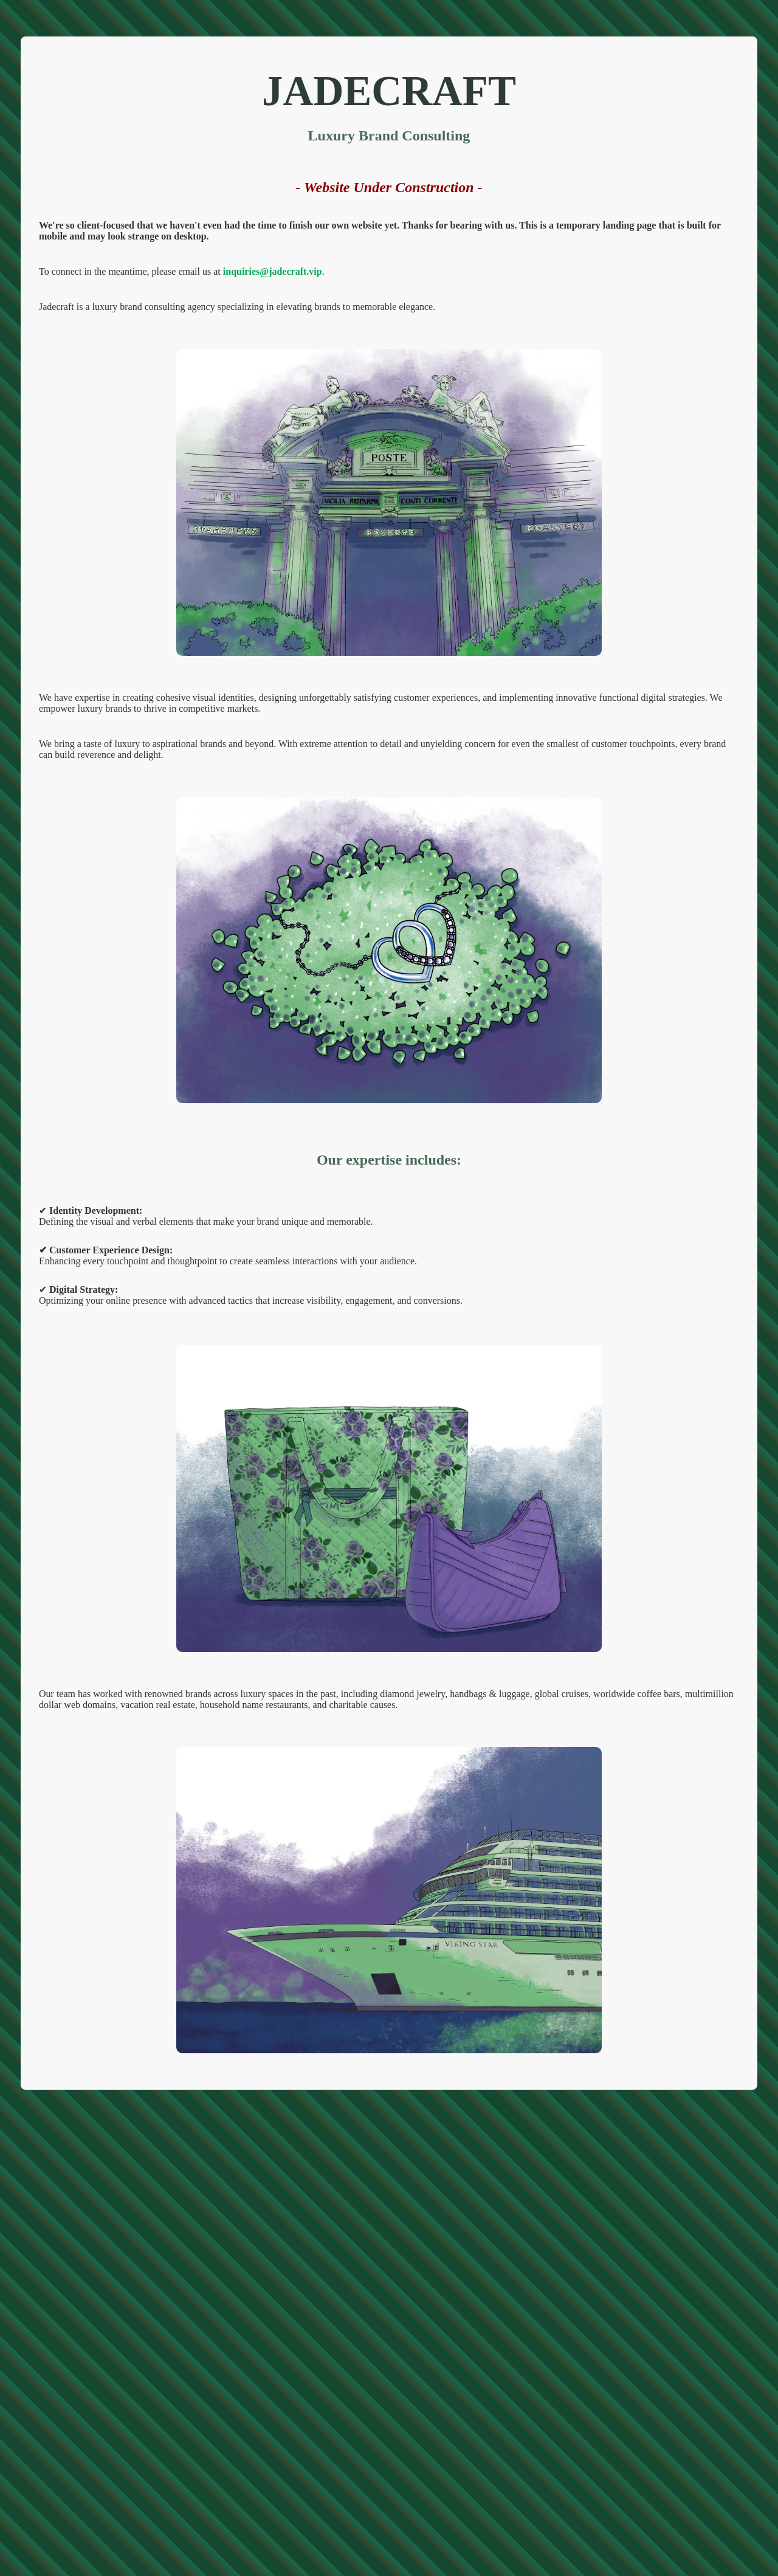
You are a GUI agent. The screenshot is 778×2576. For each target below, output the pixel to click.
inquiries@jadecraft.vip (272, 271)
